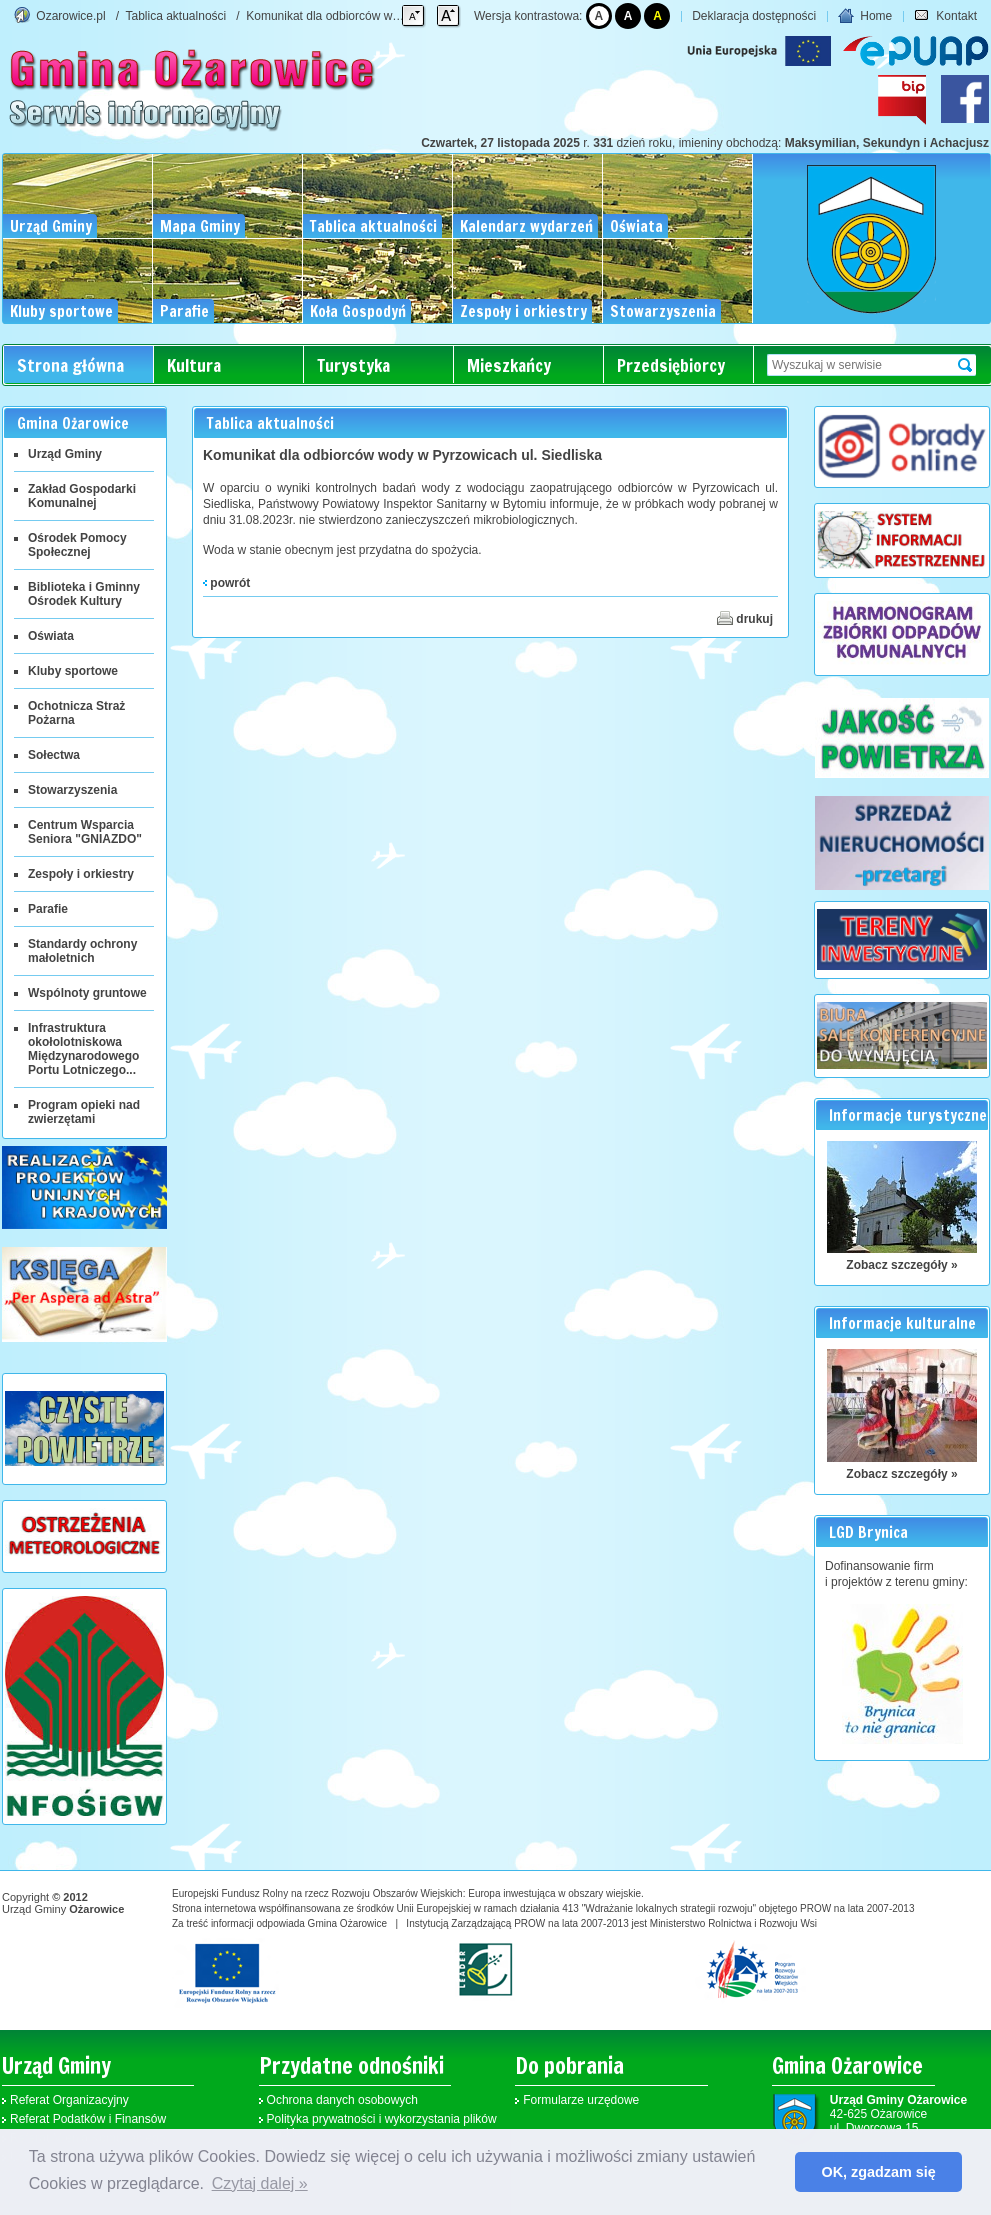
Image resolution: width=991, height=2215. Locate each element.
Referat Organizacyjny (69, 2100)
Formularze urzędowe (581, 2100)
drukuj (745, 618)
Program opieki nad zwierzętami (84, 1112)
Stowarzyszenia (72, 790)
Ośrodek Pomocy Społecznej (77, 545)
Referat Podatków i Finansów (88, 2119)
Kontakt (945, 16)
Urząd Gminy (65, 454)
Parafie (48, 909)
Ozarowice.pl (70, 16)
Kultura (194, 365)
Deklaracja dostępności (754, 16)
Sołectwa (54, 755)
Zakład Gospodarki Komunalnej (82, 496)
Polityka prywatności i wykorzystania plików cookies (382, 2126)
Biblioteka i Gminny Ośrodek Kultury (84, 594)
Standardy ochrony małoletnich (82, 951)
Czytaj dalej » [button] (260, 2183)
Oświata (51, 636)
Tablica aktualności (176, 16)
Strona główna (70, 365)
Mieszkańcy (509, 365)
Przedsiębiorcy (671, 365)
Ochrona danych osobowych (342, 2100)
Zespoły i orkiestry (81, 874)
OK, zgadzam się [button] (879, 2172)
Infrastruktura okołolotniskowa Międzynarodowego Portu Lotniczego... (83, 1049)
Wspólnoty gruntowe (87, 993)
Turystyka (353, 365)
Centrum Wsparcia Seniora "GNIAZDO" (85, 832)
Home (865, 16)
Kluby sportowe (73, 671)
